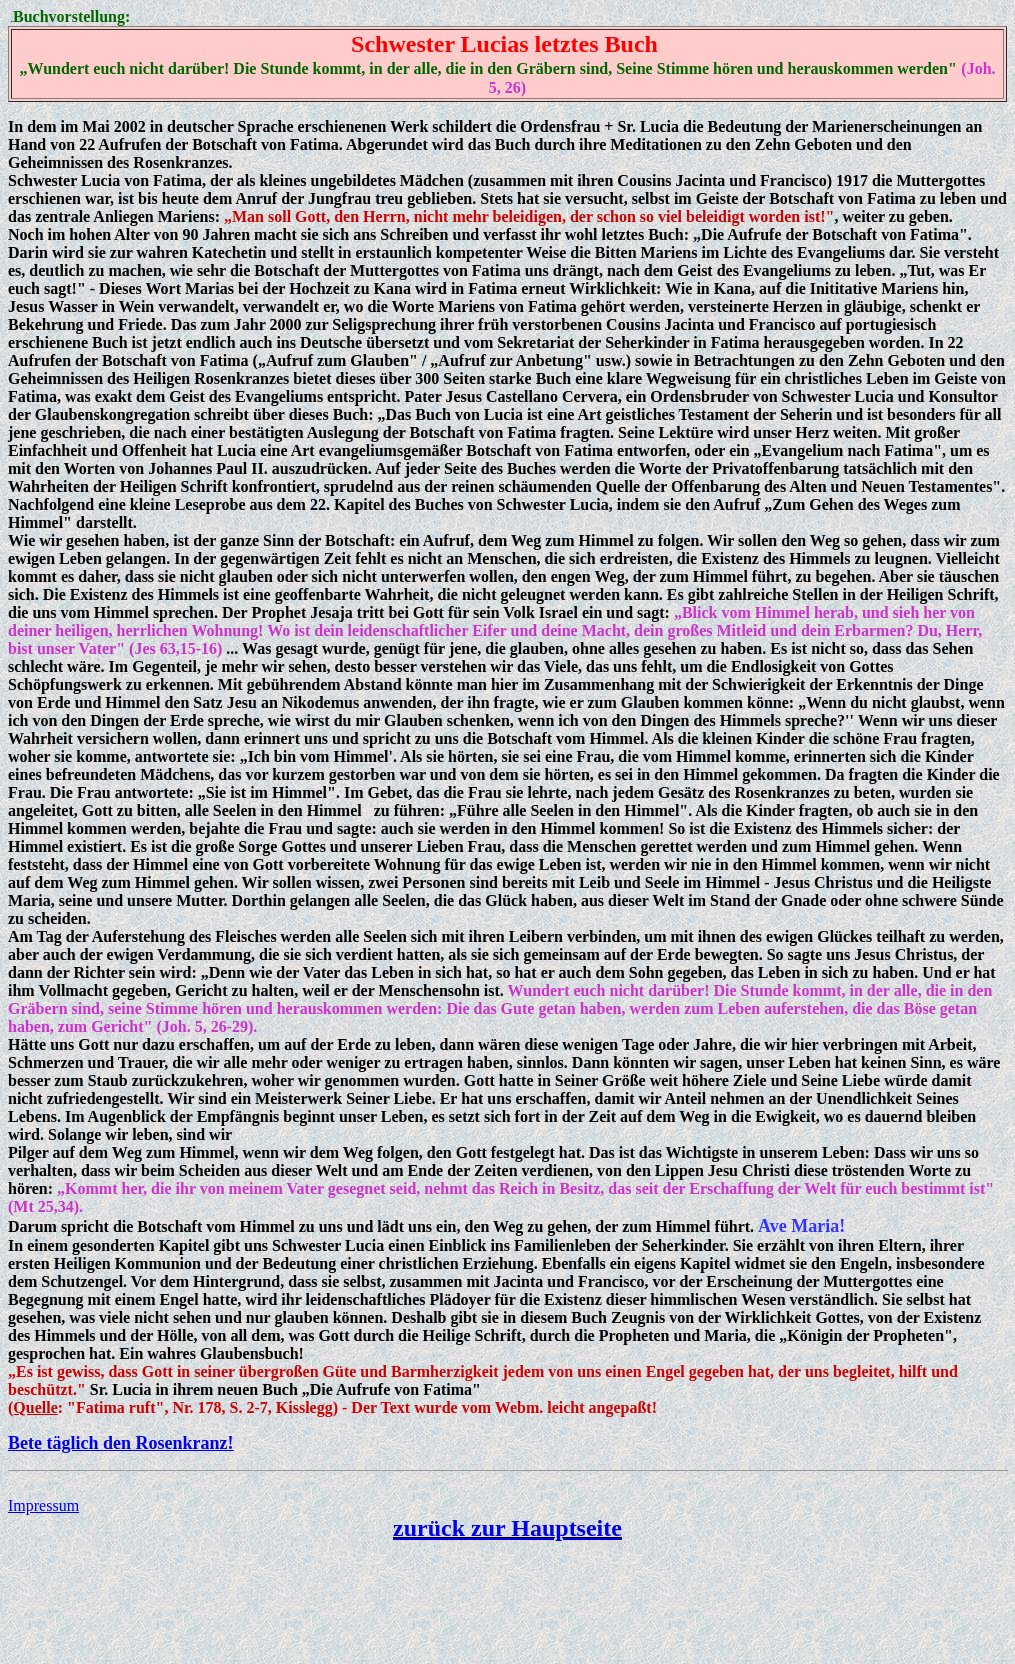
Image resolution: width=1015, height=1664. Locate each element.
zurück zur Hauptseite (507, 1528)
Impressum (43, 1505)
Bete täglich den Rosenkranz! (120, 1443)
